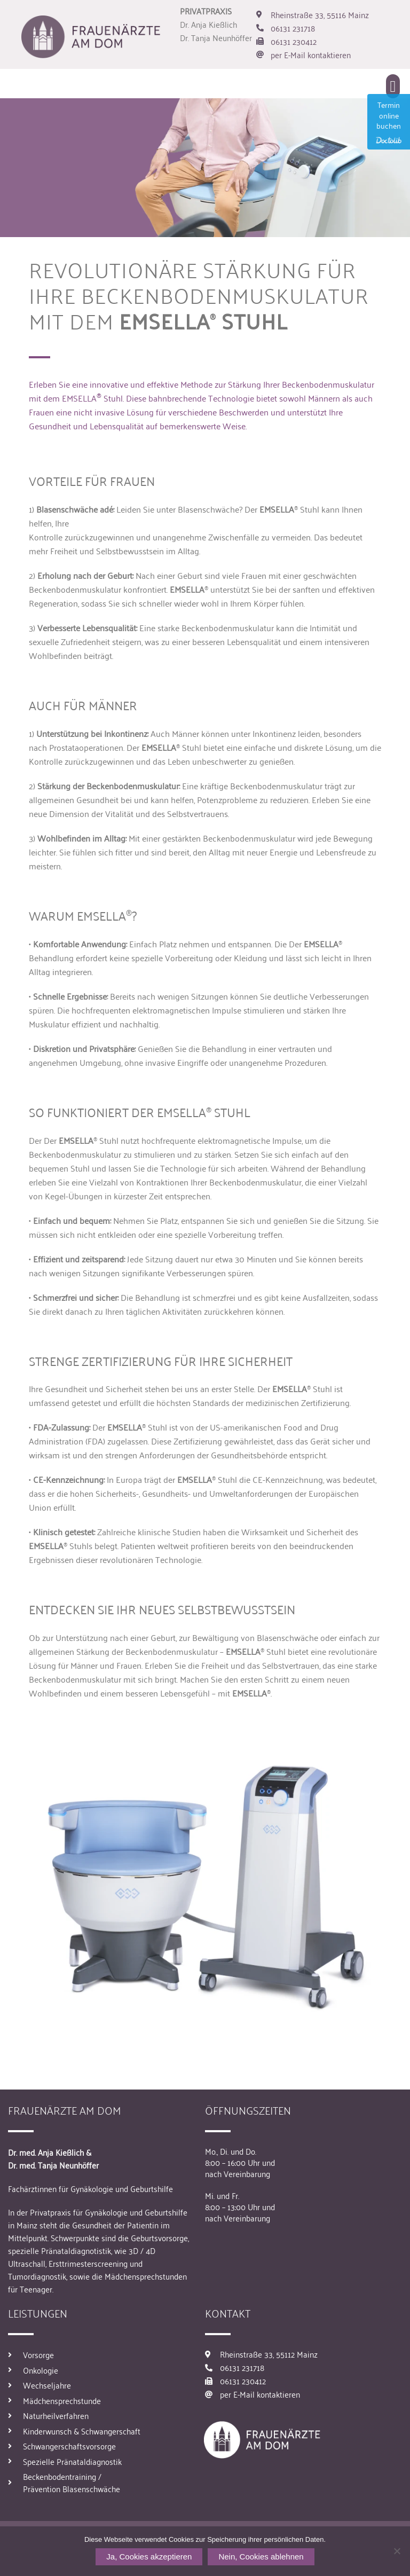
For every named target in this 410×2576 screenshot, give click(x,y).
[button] (393, 86)
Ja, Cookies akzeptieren (149, 2556)
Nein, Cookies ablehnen (260, 2556)
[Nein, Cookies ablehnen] (396, 2551)
